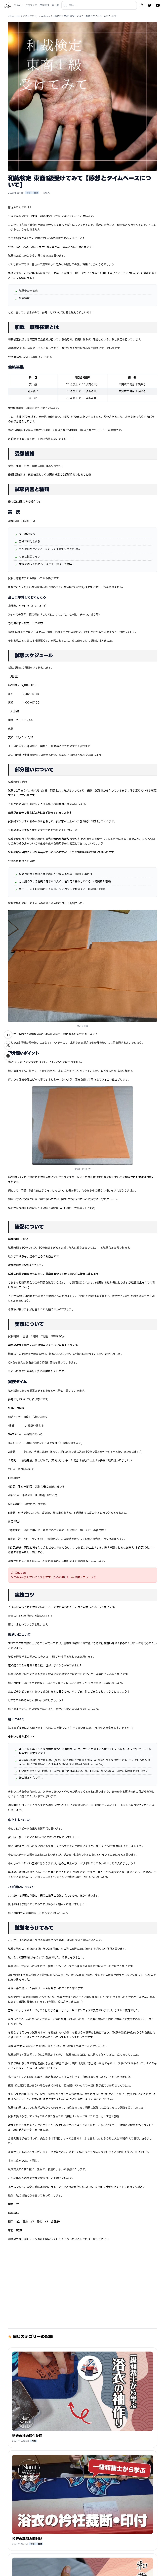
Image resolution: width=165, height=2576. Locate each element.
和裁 (28, 192)
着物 (36, 192)
